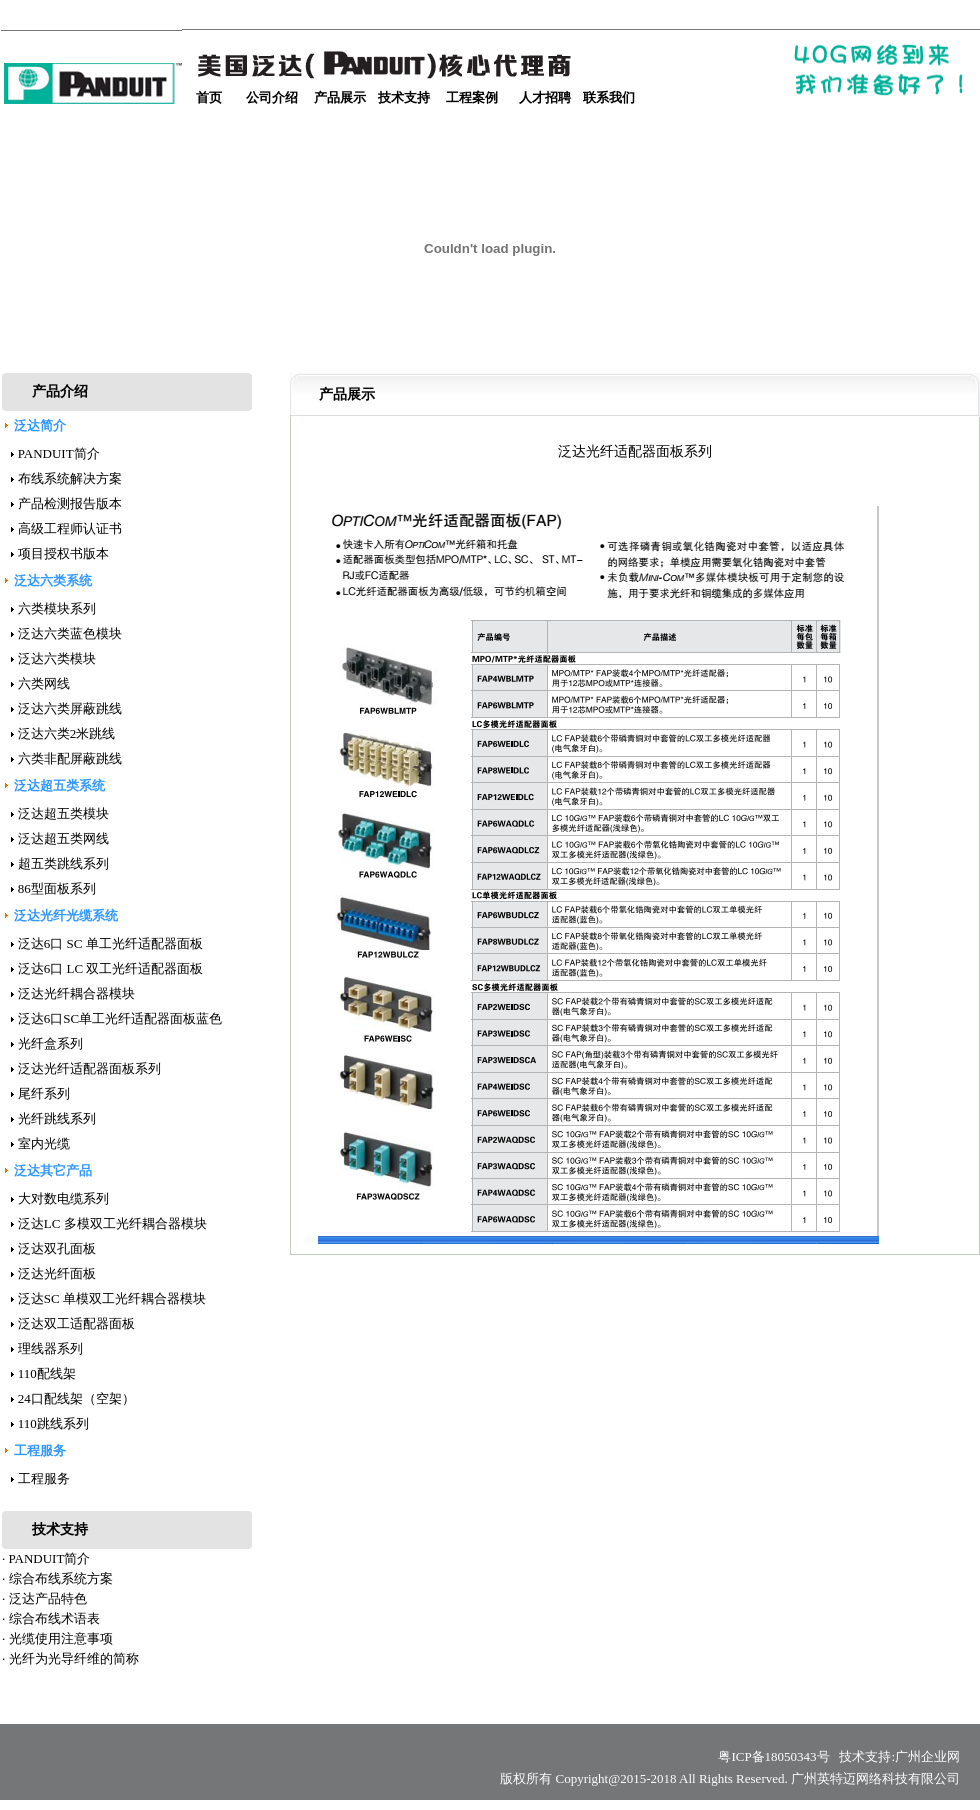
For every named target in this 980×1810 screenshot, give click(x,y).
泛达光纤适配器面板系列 (89, 1068)
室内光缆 (44, 1143)
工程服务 (40, 1450)
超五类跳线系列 (63, 863)
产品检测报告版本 (70, 503)
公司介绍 (272, 97)
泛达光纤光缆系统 (66, 915)
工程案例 (472, 97)
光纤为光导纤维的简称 (74, 1658)
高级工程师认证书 (70, 528)
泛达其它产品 (53, 1170)
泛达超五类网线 (63, 838)
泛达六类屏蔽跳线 (70, 708)
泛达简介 (40, 425)
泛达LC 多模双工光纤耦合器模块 (112, 1223)
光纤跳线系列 (57, 1118)
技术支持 (404, 97)
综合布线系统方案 (61, 1578)
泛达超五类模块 (63, 813)
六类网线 (44, 683)
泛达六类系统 (53, 580)
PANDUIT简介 (59, 453)
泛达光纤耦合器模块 (76, 993)
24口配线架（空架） (76, 1398)
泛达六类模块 (57, 658)
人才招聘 (545, 97)
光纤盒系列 (50, 1043)
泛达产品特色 (48, 1598)
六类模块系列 (57, 608)
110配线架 (47, 1373)
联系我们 (609, 97)
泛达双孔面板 (57, 1248)
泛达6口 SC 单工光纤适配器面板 (110, 943)
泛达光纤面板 (57, 1273)
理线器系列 (50, 1348)
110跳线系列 (53, 1423)
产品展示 (340, 97)
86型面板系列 (57, 888)
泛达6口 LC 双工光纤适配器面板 (111, 968)
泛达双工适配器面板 (76, 1323)
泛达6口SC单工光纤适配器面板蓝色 (120, 1018)
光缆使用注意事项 (61, 1638)
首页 (209, 97)
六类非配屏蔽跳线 (70, 758)
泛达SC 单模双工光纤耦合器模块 (112, 1298)
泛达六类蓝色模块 (70, 633)
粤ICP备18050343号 (777, 1756)
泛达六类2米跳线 (67, 733)
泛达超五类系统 (59, 785)
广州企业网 (927, 1756)
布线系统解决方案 (70, 478)
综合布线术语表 (54, 1618)
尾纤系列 (44, 1093)
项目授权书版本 (63, 553)
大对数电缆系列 (63, 1198)
